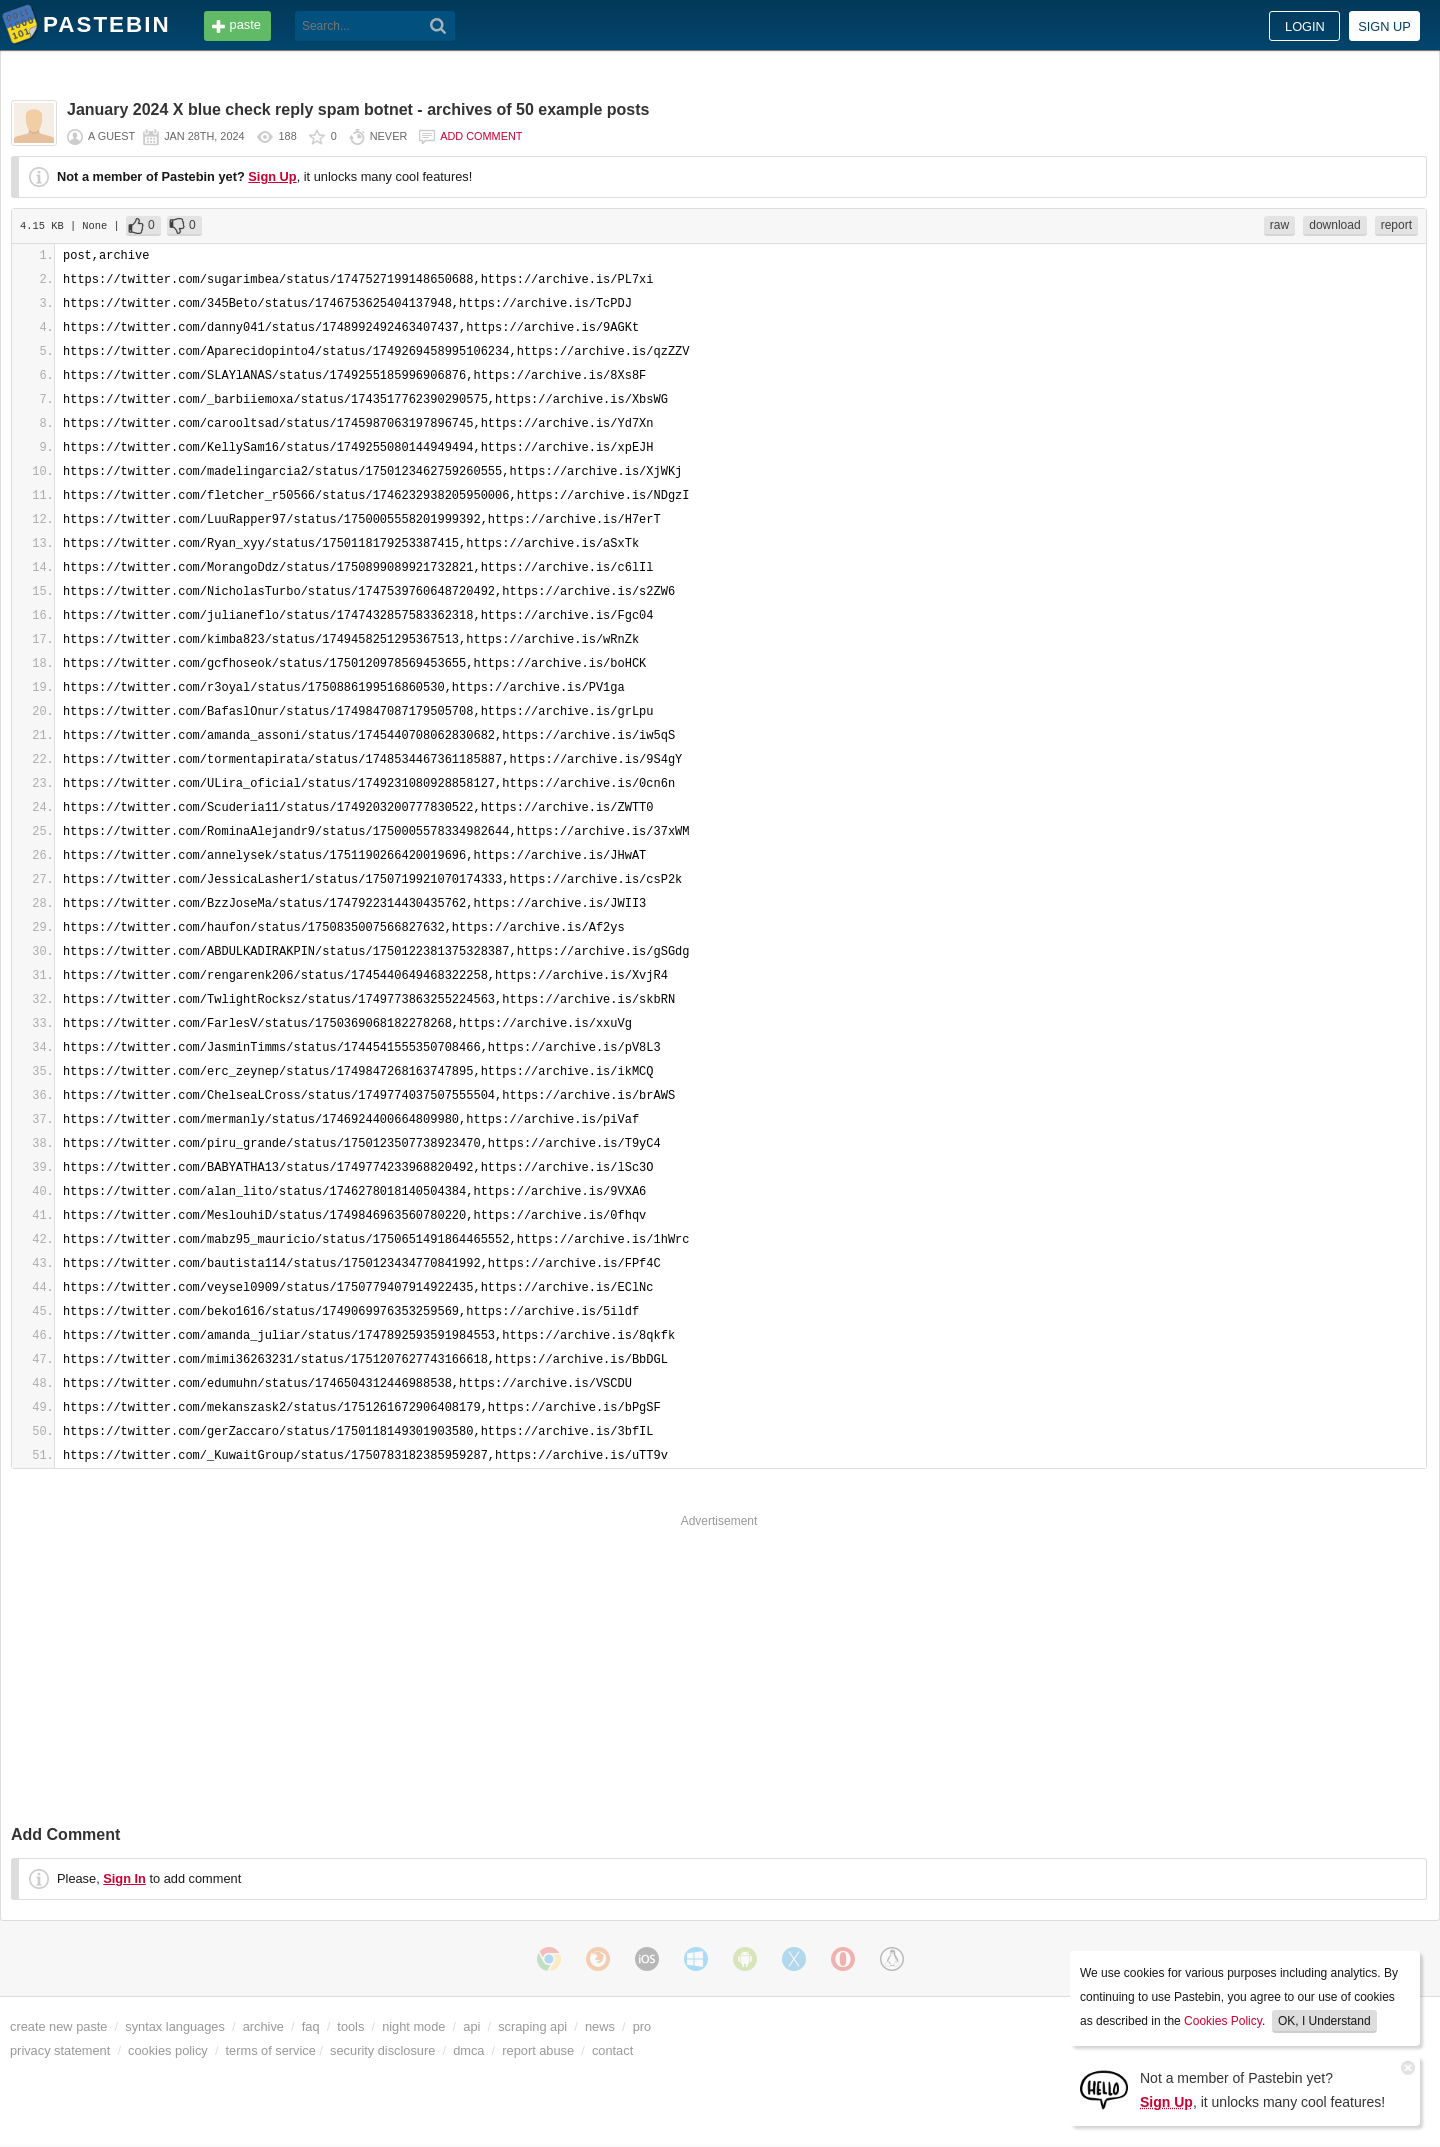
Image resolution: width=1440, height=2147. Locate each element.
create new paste (58, 2026)
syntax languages (175, 2026)
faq (311, 2026)
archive (263, 2026)
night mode (413, 2026)
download (1334, 225)
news (600, 2026)
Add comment (481, 136)
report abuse (538, 2050)
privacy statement (60, 2050)
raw (1279, 225)
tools (350, 2026)
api (471, 2026)
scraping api (532, 2026)
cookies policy (168, 2050)
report (1396, 225)
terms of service (271, 2050)
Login (1305, 26)
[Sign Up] (1104, 2088)
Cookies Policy (1223, 2021)
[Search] (438, 26)
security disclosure (382, 2050)
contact (612, 2050)
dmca (468, 2050)
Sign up (1384, 26)
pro (642, 2026)
